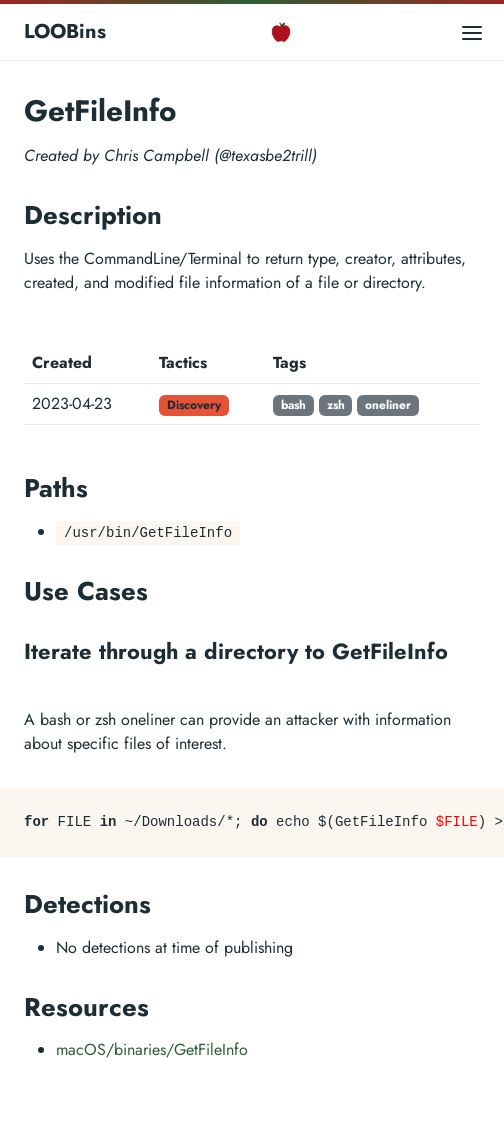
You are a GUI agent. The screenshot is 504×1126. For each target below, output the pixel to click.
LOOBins (65, 31)
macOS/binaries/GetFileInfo (152, 1049)
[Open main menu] (472, 31)
